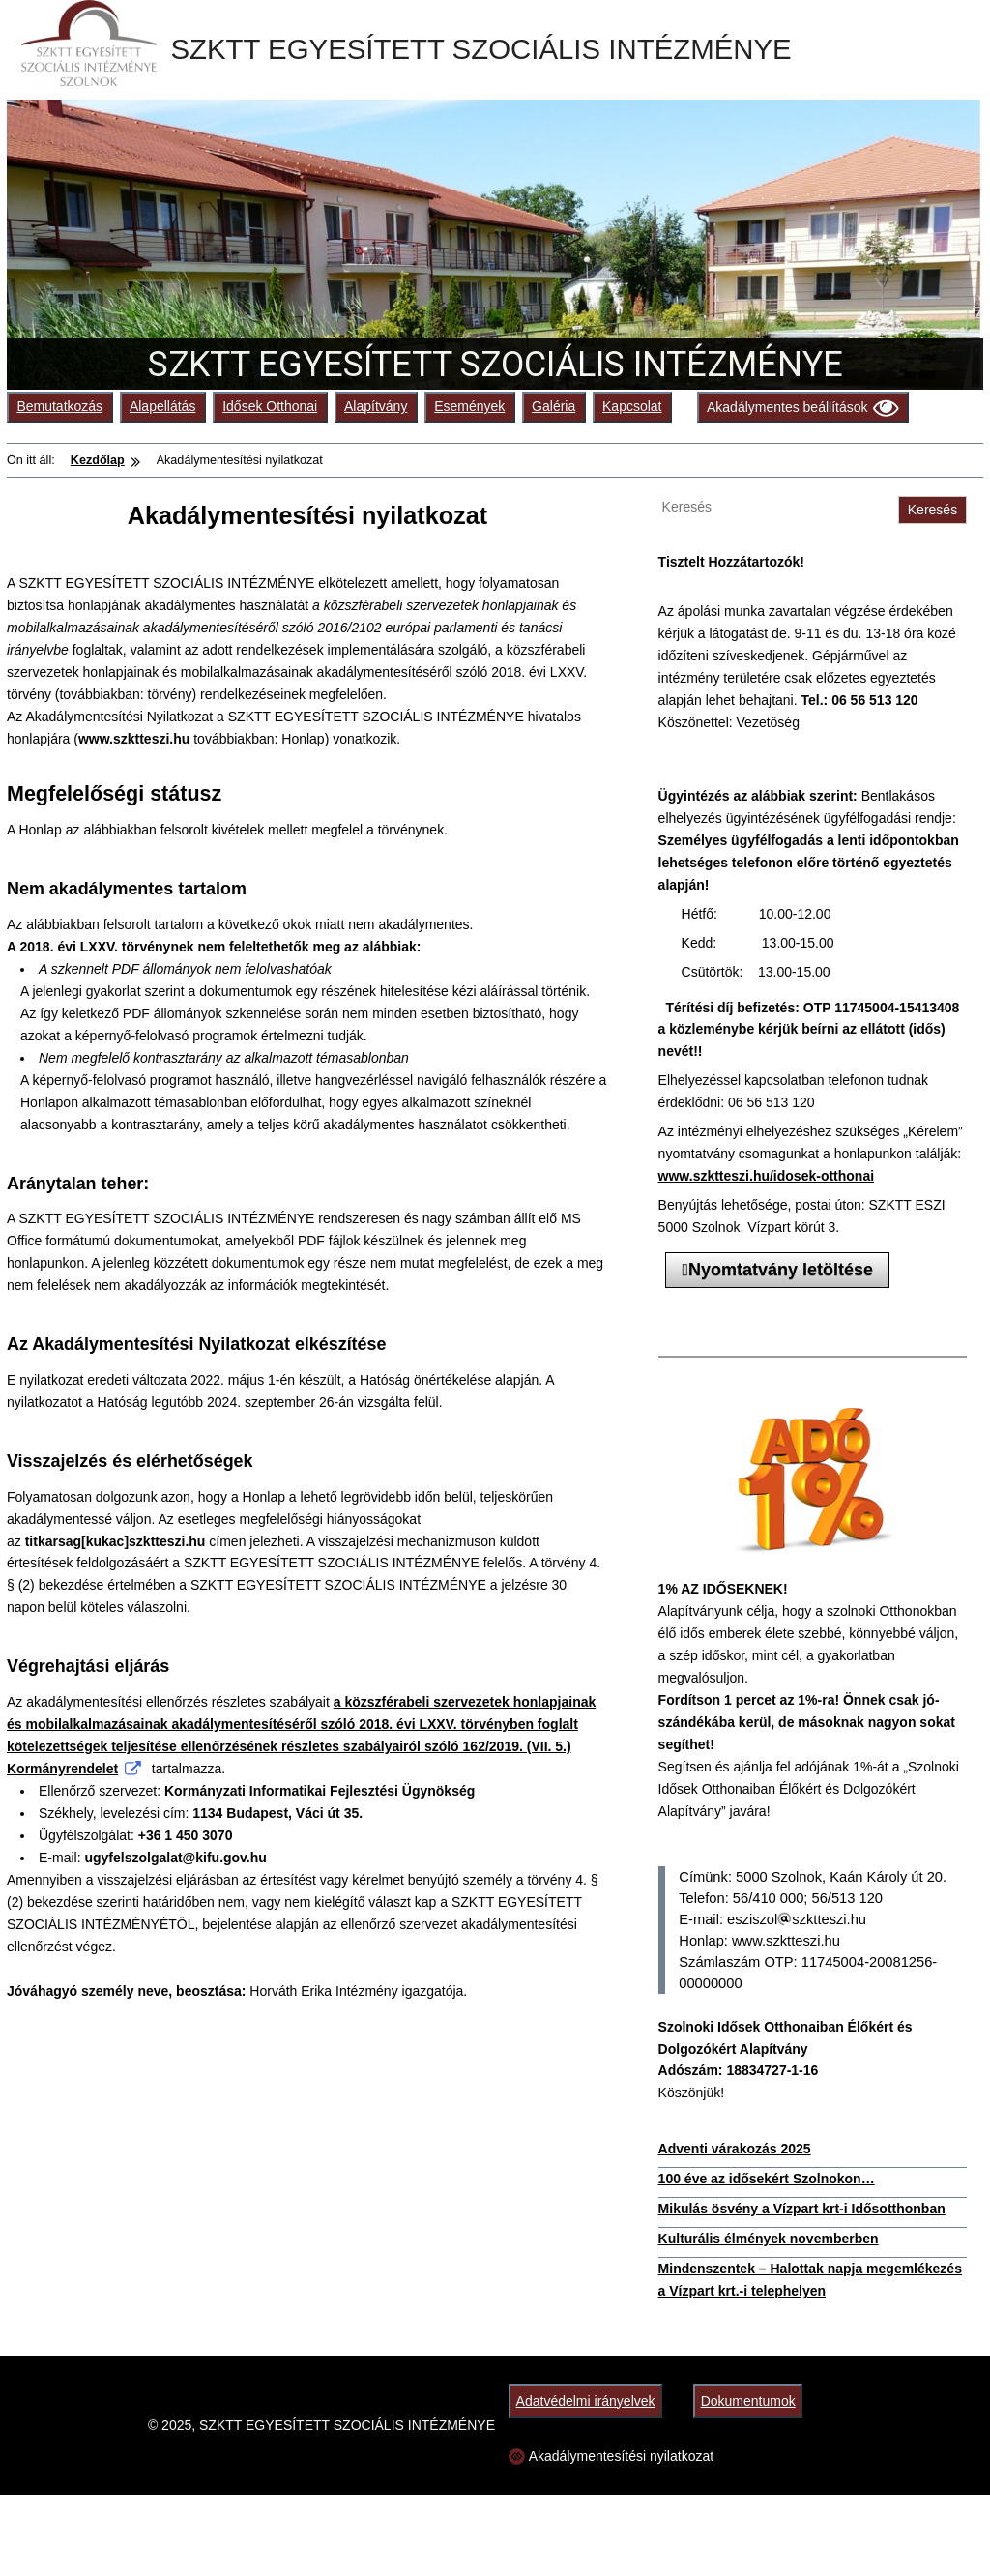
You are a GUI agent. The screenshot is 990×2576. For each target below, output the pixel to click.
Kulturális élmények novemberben (768, 2238)
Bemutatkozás (59, 406)
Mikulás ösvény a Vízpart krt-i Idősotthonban (802, 2208)
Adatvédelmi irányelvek (585, 2401)
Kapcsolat (631, 406)
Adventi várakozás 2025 (734, 2148)
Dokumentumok (748, 2401)
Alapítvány (375, 406)
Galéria (553, 406)
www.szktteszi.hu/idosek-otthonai (766, 1176)
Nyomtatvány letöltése (777, 1269)
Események (469, 406)
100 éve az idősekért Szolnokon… (766, 2178)
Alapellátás (163, 406)
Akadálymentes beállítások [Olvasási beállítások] (803, 408)
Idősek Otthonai (269, 406)
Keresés (932, 509)
